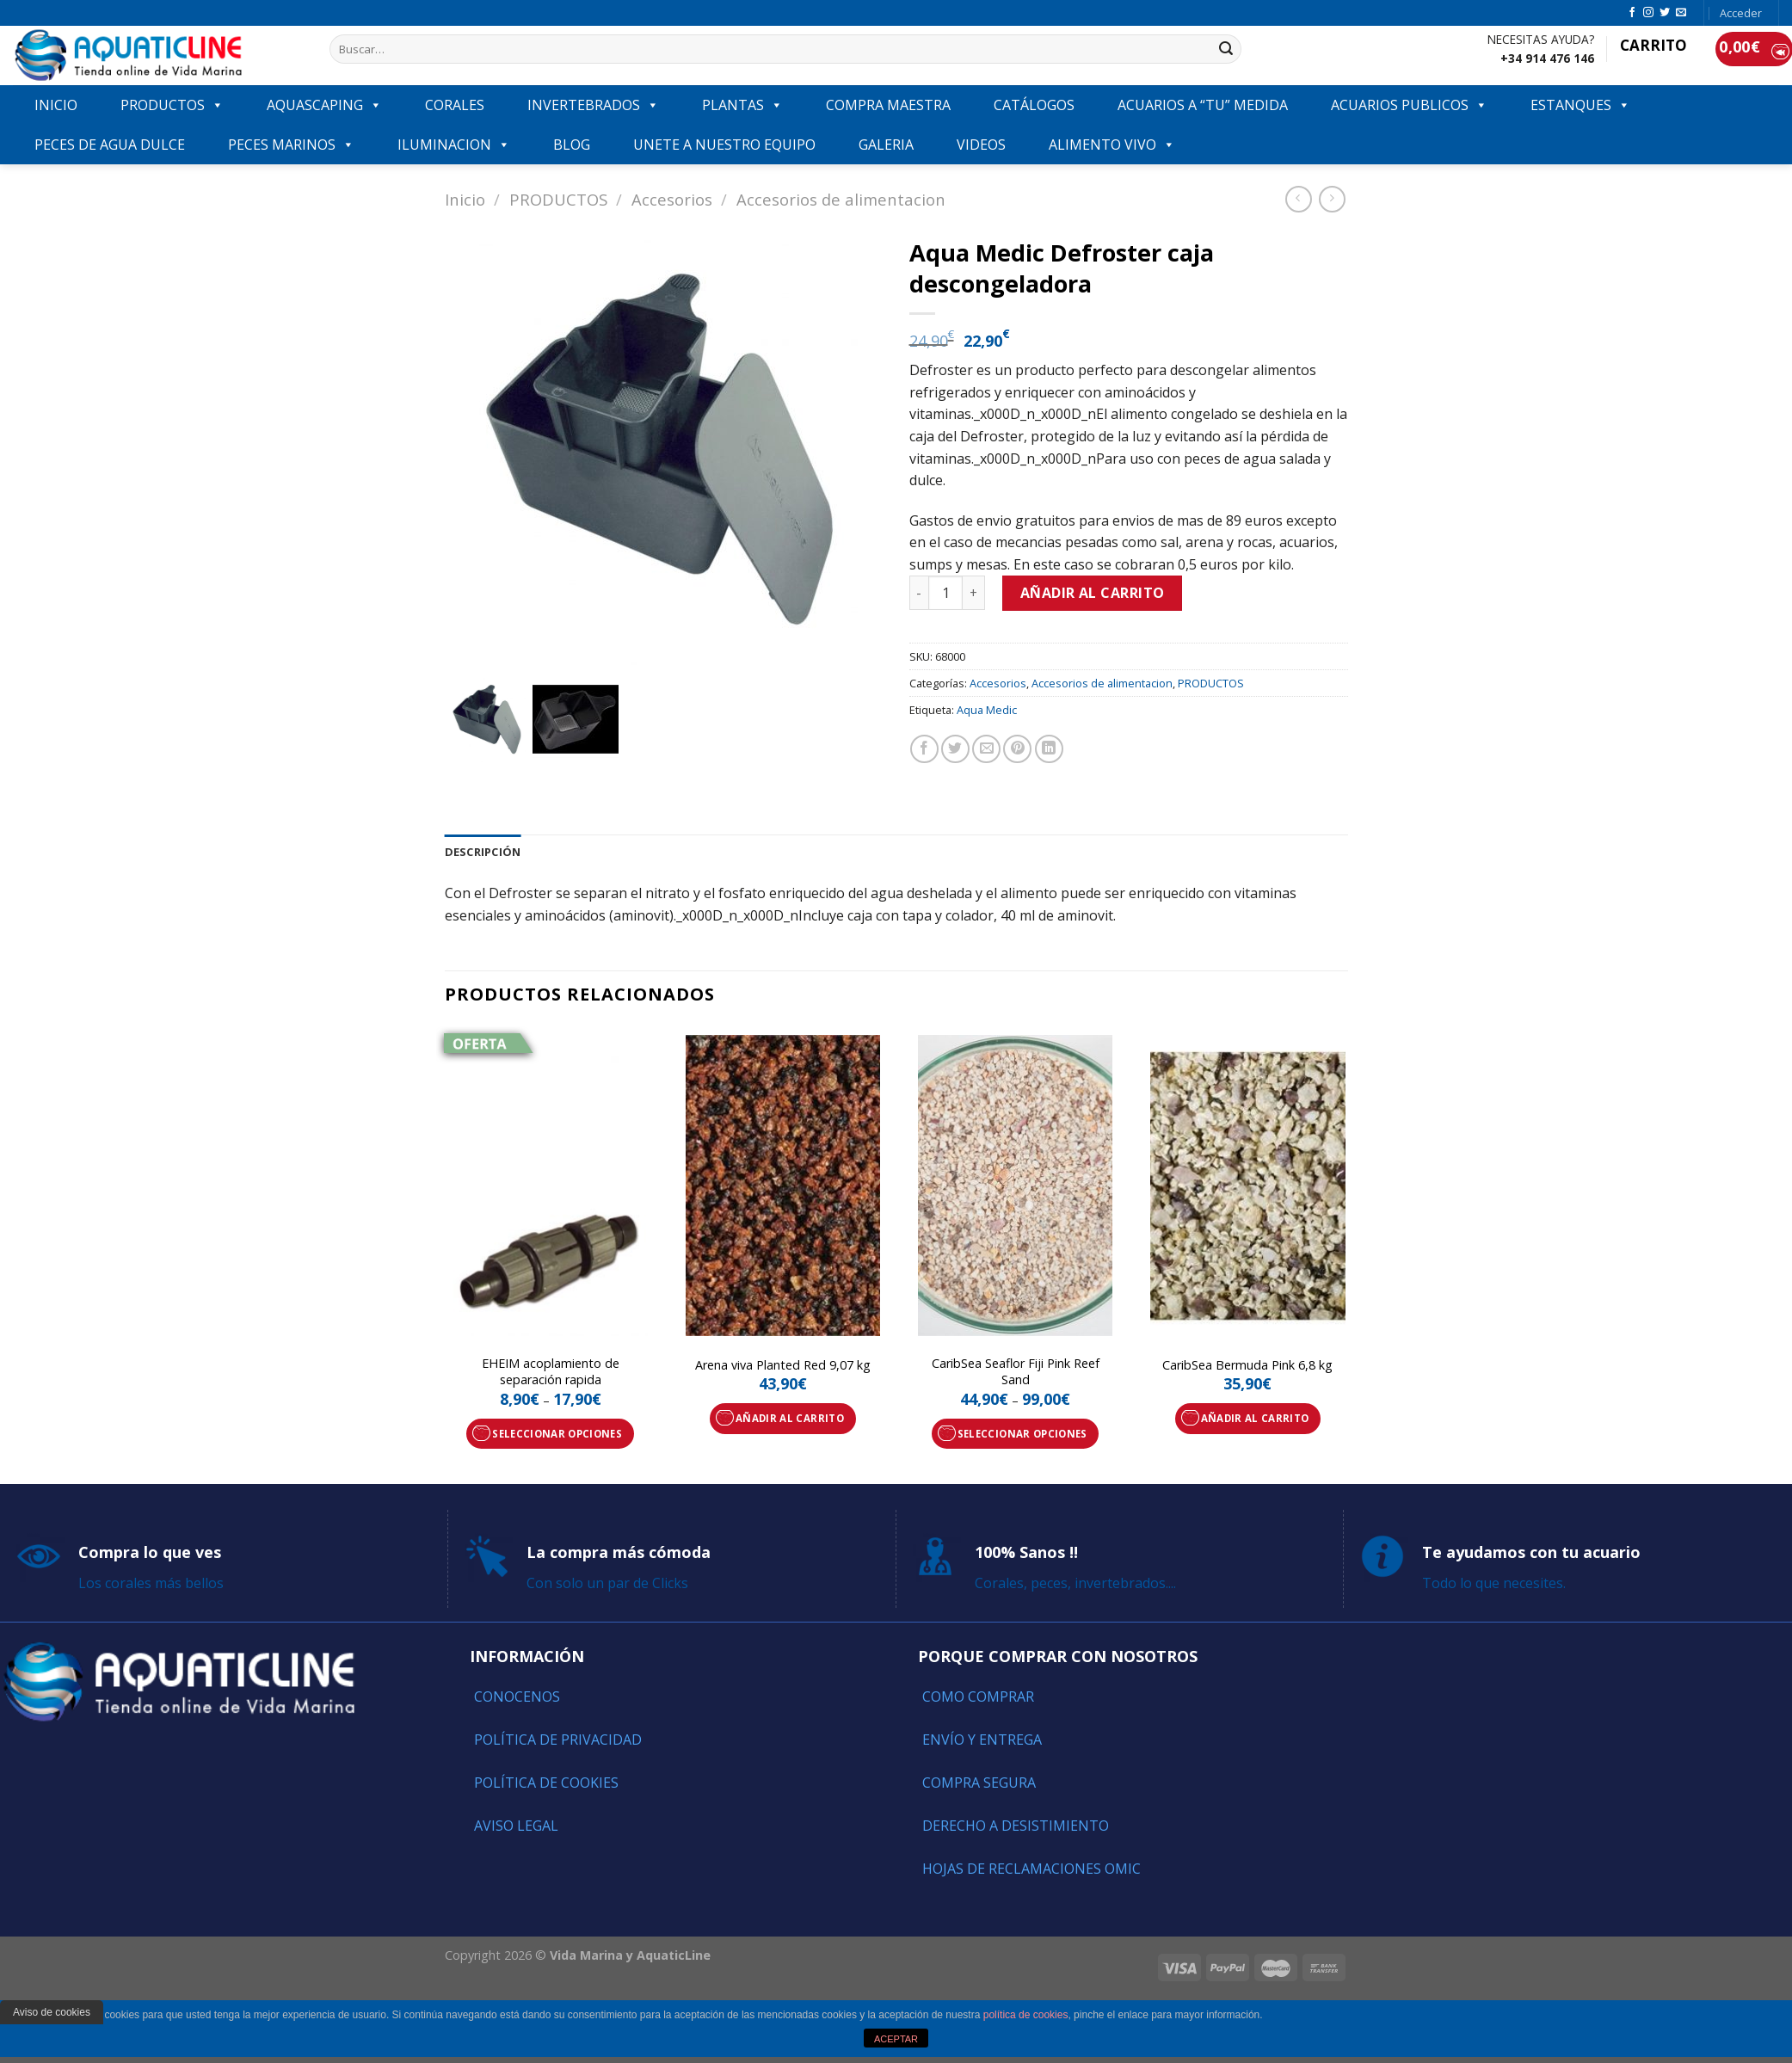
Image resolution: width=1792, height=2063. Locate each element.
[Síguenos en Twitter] (1665, 13)
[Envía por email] (986, 749)
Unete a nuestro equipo (724, 144)
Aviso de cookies (51, 2012)
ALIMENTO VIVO (1112, 144)
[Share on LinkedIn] (1049, 749)
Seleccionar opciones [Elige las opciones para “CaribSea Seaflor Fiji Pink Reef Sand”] (1022, 1433)
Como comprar (978, 1696)
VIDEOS (981, 144)
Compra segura (979, 1782)
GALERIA (886, 144)
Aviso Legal (516, 1825)
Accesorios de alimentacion (840, 199)
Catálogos (1034, 104)
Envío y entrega (982, 1739)
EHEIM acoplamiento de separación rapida (550, 1372)
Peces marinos (291, 144)
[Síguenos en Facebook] (1632, 13)
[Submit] (1226, 49)
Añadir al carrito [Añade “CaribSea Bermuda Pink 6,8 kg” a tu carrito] (1255, 1418)
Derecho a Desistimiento (1015, 1825)
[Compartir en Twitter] (955, 749)
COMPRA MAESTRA (888, 104)
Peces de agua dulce (109, 144)
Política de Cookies (546, 1782)
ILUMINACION (453, 144)
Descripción (483, 851)
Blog (571, 144)
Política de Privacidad (558, 1739)
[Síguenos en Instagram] (1648, 13)
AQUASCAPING (324, 104)
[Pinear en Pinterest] (1017, 749)
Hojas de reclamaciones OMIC (1031, 1868)
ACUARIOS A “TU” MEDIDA (1203, 104)
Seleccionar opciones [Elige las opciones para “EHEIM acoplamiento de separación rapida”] (557, 1433)
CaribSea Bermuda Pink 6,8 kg (1247, 1365)
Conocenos (517, 1696)
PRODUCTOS (172, 104)
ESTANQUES (1580, 104)
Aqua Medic (987, 709)
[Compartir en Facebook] (924, 749)
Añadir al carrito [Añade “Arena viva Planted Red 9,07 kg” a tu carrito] (790, 1418)
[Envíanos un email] (1681, 13)
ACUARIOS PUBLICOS (1409, 104)
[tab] (483, 851)
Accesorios (671, 199)
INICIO (55, 104)
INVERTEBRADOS (593, 104)
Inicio (465, 199)
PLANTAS (742, 104)
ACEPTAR (896, 2039)
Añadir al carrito (1092, 592)
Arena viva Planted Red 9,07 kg (783, 1365)
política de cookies (1025, 2015)
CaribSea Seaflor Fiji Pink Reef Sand (1015, 1372)
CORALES (454, 104)
